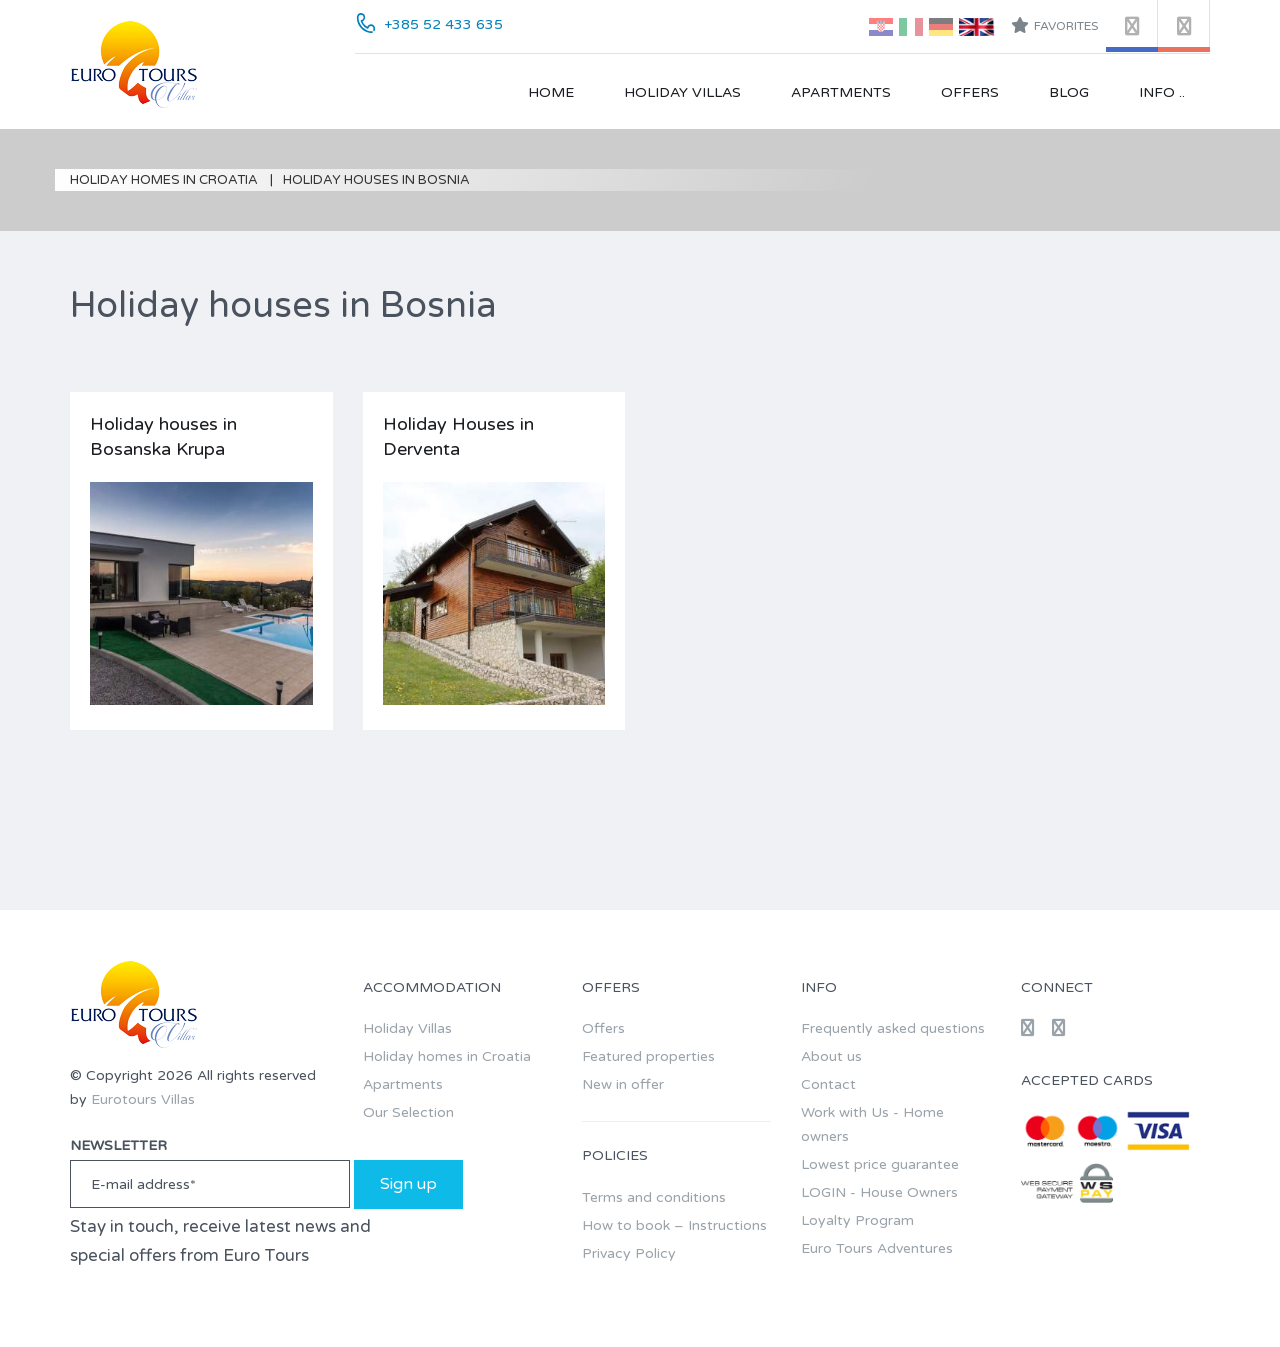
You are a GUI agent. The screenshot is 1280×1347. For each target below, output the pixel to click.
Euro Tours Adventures (877, 1248)
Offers (970, 92)
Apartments (841, 92)
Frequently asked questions (893, 1028)
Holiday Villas (682, 92)
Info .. (1162, 92)
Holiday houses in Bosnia (376, 180)
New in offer (623, 1084)
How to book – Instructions (674, 1225)
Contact (828, 1084)
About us (831, 1056)
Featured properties (648, 1056)
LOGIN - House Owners (879, 1192)
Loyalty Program (857, 1220)
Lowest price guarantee (880, 1164)
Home (551, 92)
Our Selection (408, 1112)
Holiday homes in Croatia (164, 180)
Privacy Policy (629, 1253)
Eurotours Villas (143, 1099)
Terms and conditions (654, 1197)
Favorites (1054, 25)
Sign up (408, 1184)
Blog (1069, 92)
